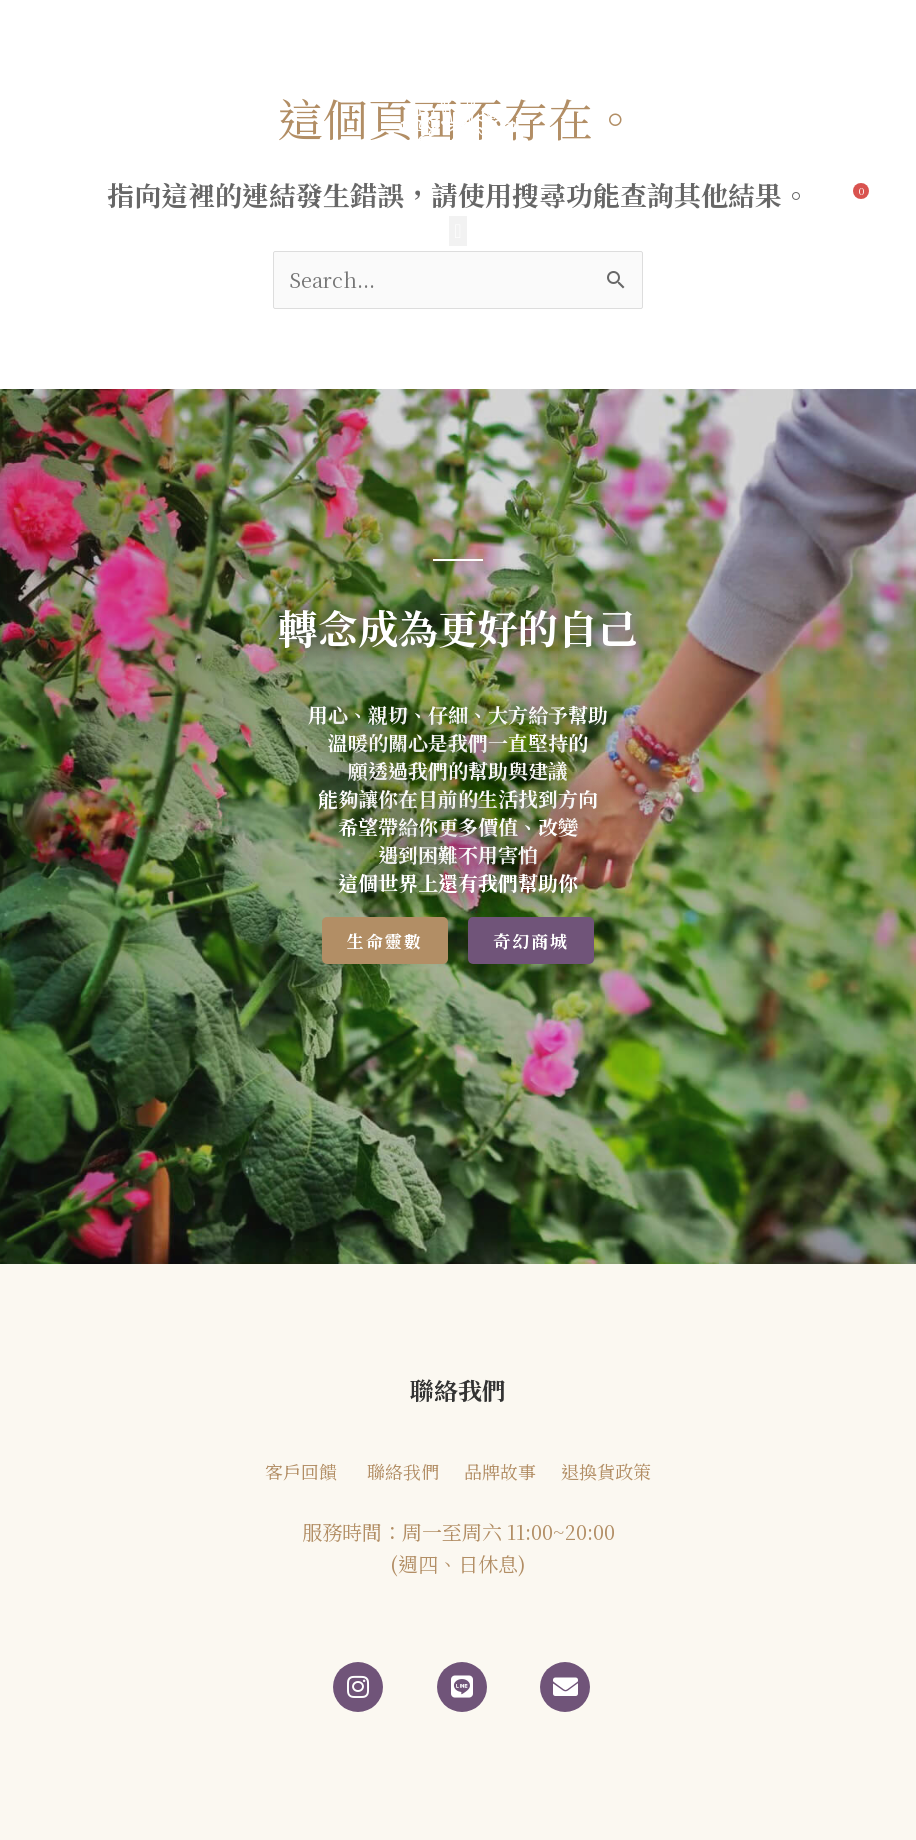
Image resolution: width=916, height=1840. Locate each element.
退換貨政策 (606, 1471)
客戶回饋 (301, 1471)
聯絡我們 (403, 1471)
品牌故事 (500, 1471)
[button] (457, 231)
